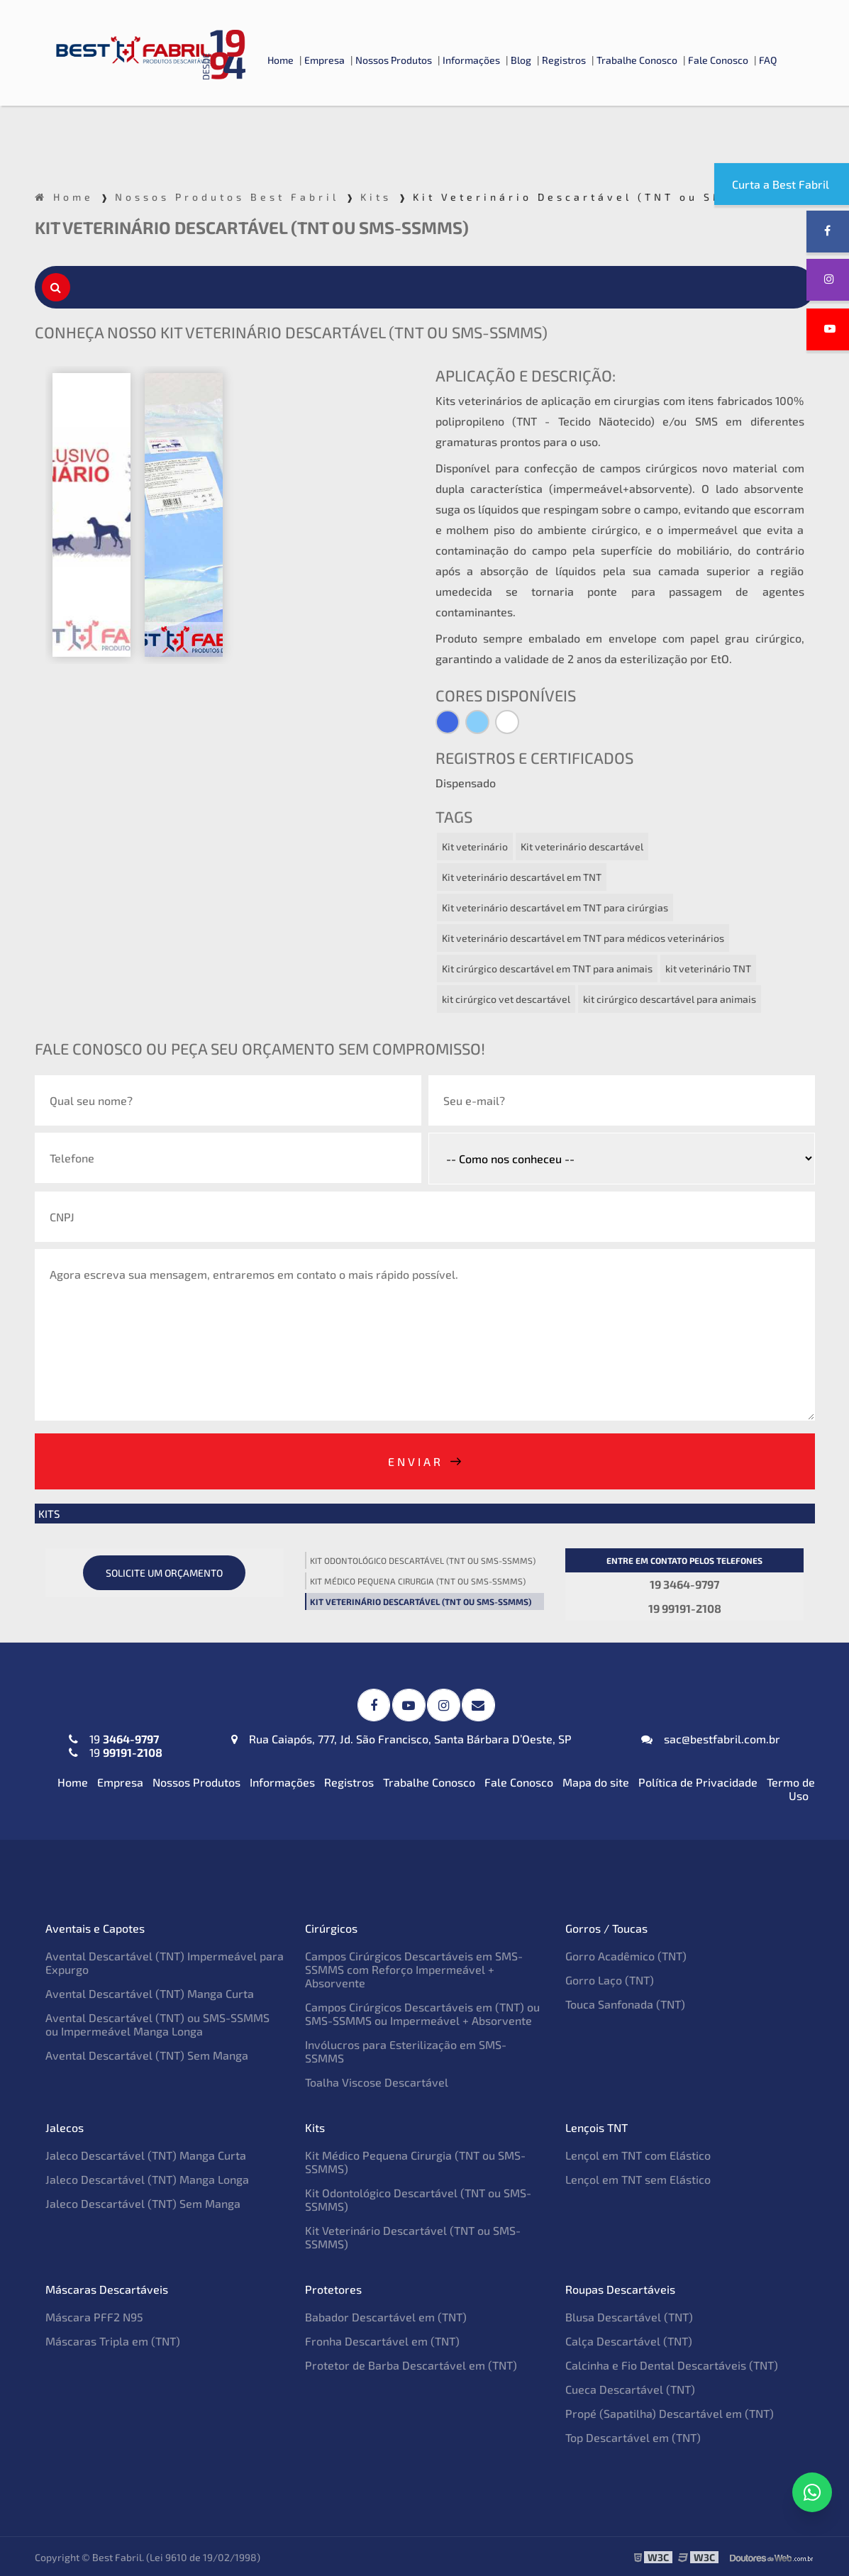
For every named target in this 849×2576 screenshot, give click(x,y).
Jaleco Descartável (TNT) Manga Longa (147, 2177)
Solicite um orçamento (164, 1573)
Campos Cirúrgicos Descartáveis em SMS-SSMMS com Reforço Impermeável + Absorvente (414, 1968)
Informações (471, 60)
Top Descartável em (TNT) (633, 2436)
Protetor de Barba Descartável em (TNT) (411, 2363)
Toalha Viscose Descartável (376, 2080)
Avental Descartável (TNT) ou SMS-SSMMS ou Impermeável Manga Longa (157, 2022)
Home (280, 60)
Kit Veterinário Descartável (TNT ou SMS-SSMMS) (420, 1601)
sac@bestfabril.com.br (710, 1737)
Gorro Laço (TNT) (609, 1978)
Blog (521, 60)
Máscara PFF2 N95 (94, 2315)
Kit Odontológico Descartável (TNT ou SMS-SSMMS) (423, 1560)
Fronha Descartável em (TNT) (382, 2339)
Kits (49, 1513)
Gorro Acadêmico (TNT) (626, 1954)
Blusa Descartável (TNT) (629, 2315)
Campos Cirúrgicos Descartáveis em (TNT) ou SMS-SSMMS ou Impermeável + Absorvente (422, 2012)
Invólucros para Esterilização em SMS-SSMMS (405, 2049)
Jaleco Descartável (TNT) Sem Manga (142, 2202)
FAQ (768, 60)
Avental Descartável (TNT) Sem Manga (146, 2053)
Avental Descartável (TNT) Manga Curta (149, 1992)
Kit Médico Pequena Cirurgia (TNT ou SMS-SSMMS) (418, 1581)
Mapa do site (595, 1780)
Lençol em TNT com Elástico (638, 2153)
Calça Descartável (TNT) (628, 2339)
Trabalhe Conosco (636, 60)
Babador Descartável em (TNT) (386, 2315)
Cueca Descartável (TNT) (630, 2387)
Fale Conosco (718, 60)
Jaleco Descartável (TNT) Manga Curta (145, 2153)
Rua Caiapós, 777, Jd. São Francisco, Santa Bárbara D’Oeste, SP (401, 1737)
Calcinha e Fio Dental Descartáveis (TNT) (671, 2363)
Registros (564, 60)
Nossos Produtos (393, 60)
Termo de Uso (791, 1787)
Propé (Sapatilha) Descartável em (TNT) (669, 2412)
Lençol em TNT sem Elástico (638, 2177)
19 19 (115, 1744)
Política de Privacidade (698, 1780)
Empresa (324, 60)
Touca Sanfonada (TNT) (625, 2002)
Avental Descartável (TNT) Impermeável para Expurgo (164, 1961)
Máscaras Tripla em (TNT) (112, 2339)
